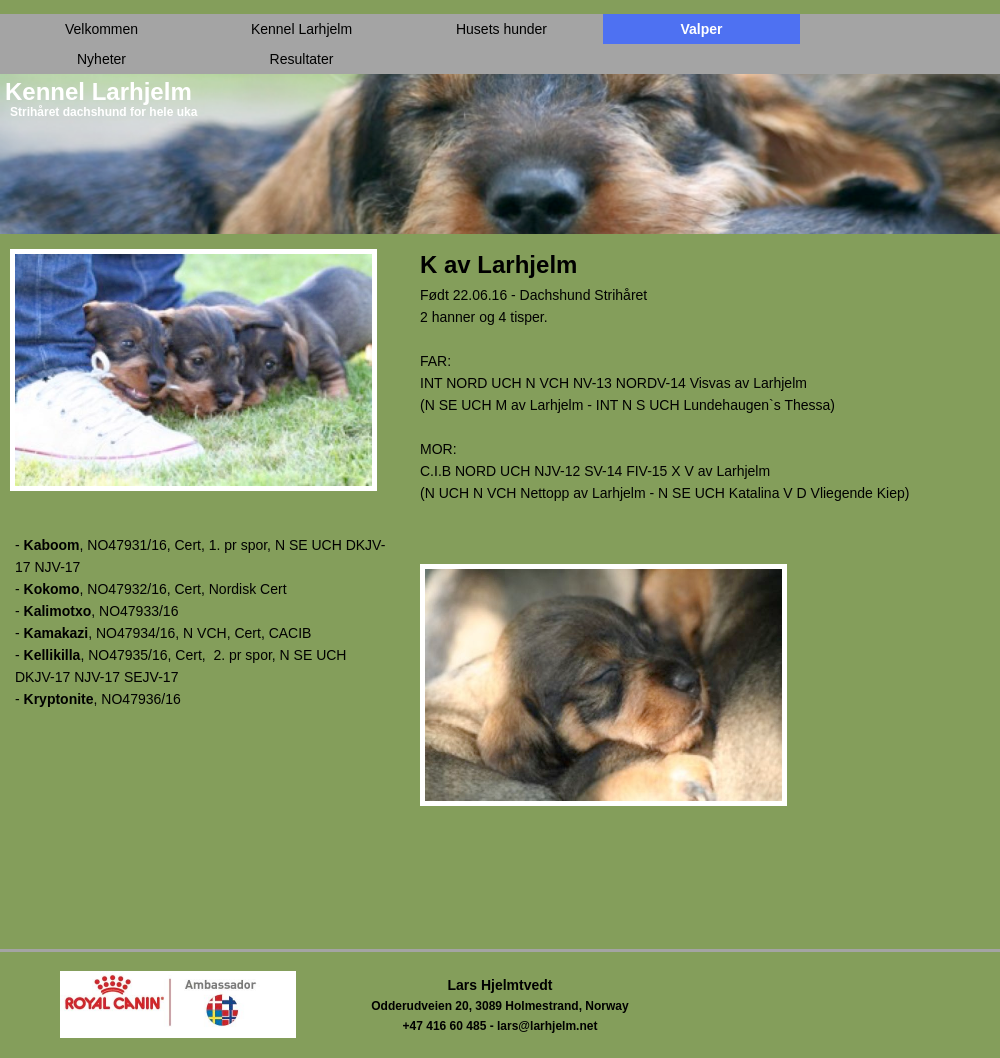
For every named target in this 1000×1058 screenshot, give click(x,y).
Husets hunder (501, 29)
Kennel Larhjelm (301, 29)
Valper (701, 29)
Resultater (302, 59)
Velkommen (101, 29)
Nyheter (101, 59)
